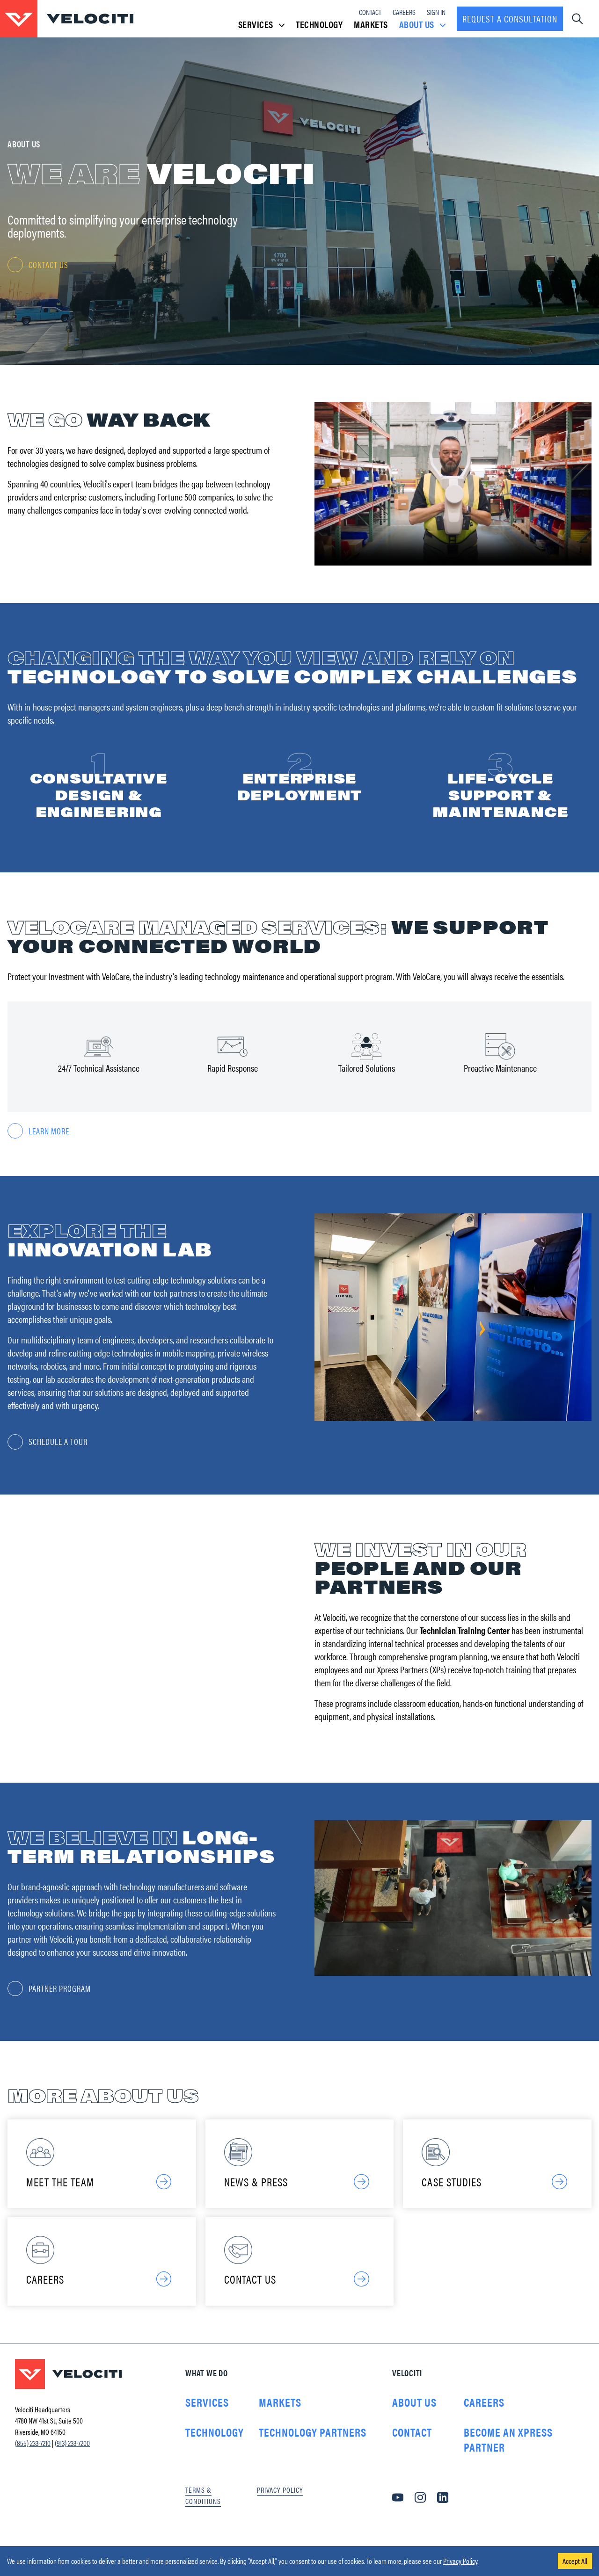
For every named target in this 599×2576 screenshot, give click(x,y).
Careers (404, 12)
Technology (319, 24)
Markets (371, 24)
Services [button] (261, 24)
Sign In (436, 12)
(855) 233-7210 (33, 2459)
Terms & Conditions (203, 2512)
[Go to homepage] (66, 18)
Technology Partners (312, 2449)
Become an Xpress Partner (508, 2456)
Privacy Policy (460, 2560)
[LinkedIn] (442, 2514)
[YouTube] (397, 2514)
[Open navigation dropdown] (577, 18)
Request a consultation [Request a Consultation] (509, 18)
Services (207, 2419)
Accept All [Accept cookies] (574, 2560)
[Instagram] (420, 2514)
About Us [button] (422, 24)
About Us (414, 2419)
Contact (370, 12)
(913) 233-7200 (72, 2459)
